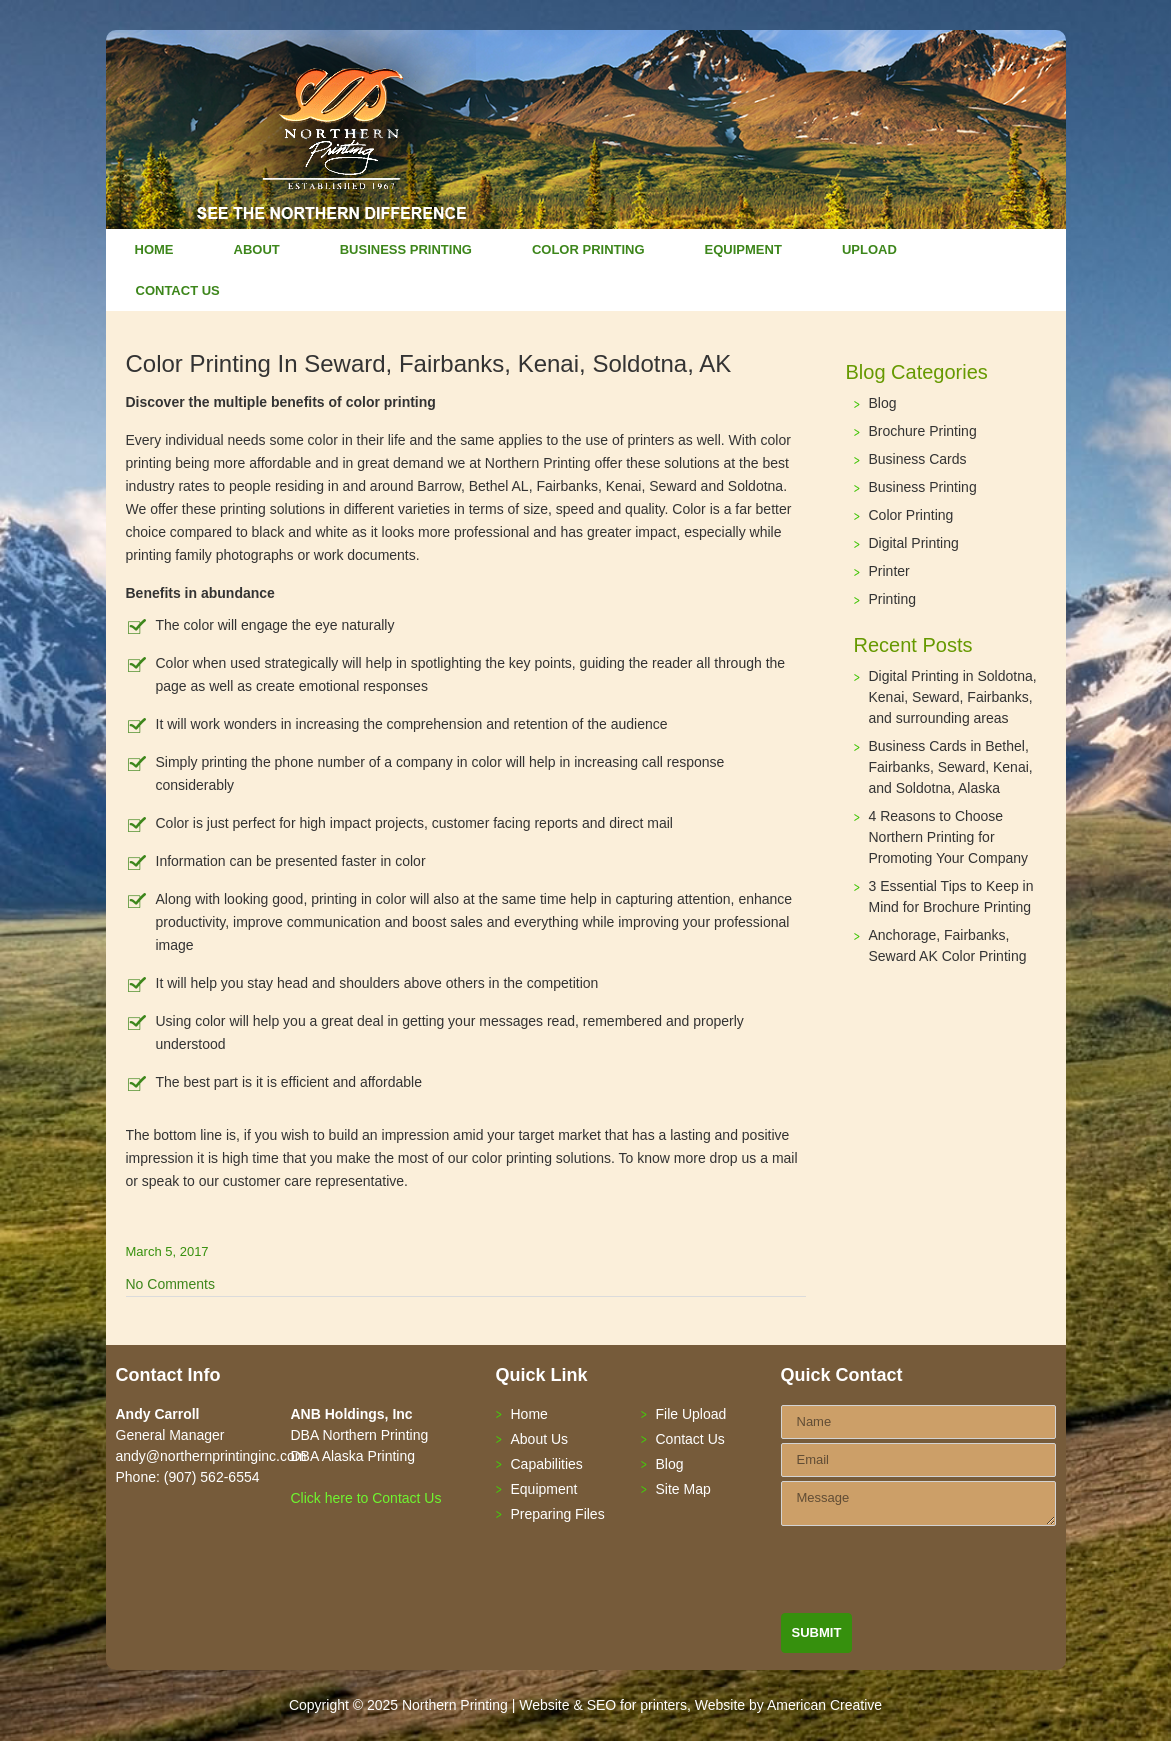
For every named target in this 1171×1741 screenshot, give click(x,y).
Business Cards (918, 459)
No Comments (170, 1284)
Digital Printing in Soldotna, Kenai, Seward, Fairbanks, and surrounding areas (953, 697)
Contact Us (690, 1439)
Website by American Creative (788, 1705)
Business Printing (923, 487)
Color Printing (911, 515)
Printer (889, 571)
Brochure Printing (923, 431)
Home (529, 1414)
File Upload (691, 1414)
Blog (883, 403)
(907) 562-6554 (212, 1477)
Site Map (683, 1489)
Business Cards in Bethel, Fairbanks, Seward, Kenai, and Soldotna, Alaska (951, 767)
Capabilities (547, 1464)
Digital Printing (914, 543)
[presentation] (933, 1574)
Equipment (544, 1489)
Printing (892, 599)
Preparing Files (558, 1514)
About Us (540, 1439)
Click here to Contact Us (366, 1498)
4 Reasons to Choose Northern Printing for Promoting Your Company (949, 837)
